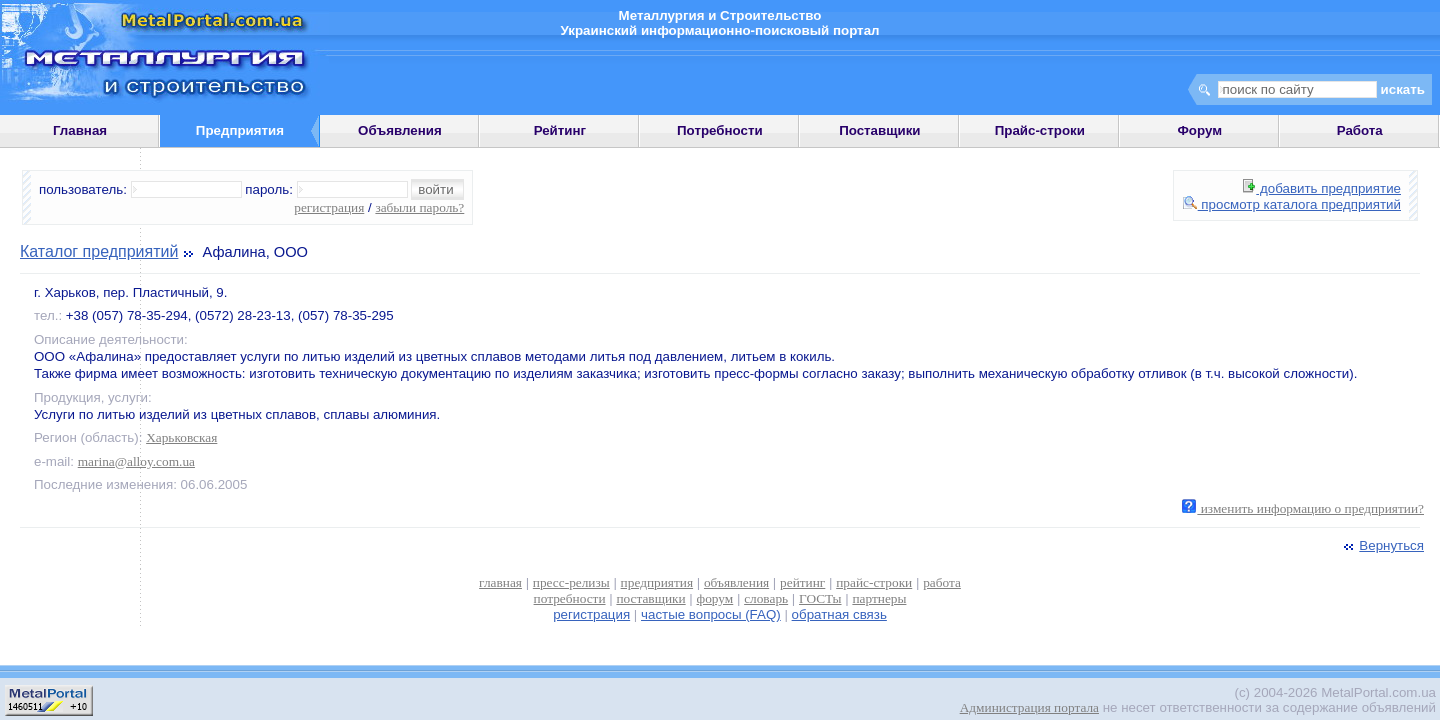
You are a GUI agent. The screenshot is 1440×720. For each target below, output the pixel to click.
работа (942, 582)
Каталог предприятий (99, 251)
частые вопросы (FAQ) (711, 614)
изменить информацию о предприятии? (1303, 508)
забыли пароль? (419, 207)
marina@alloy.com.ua (136, 461)
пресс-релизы (571, 582)
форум (715, 598)
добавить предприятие (1322, 188)
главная (500, 582)
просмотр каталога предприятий (1292, 204)
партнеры (879, 598)
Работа (1360, 130)
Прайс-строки (1040, 130)
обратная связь (839, 614)
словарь (766, 598)
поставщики (650, 598)
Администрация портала (1029, 707)
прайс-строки (874, 582)
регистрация (329, 207)
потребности (570, 598)
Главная (80, 130)
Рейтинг (560, 130)
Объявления (400, 130)
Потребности (720, 130)
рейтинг (802, 582)
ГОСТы (820, 598)
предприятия (657, 582)
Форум (1199, 130)
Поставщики (879, 130)
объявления (736, 582)
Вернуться (1382, 545)
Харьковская (181, 437)
